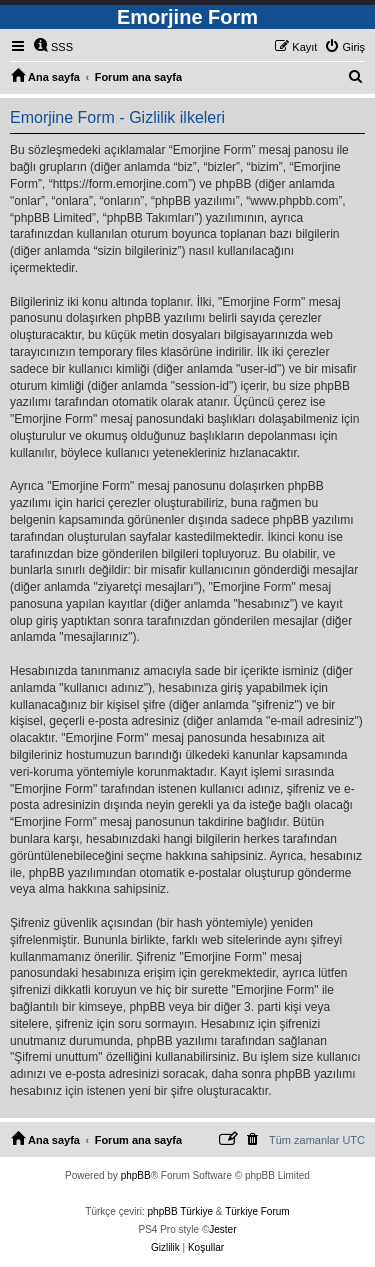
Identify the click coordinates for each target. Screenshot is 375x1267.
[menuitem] (53, 47)
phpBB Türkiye (180, 1211)
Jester (222, 1229)
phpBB (136, 1175)
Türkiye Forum (257, 1211)
